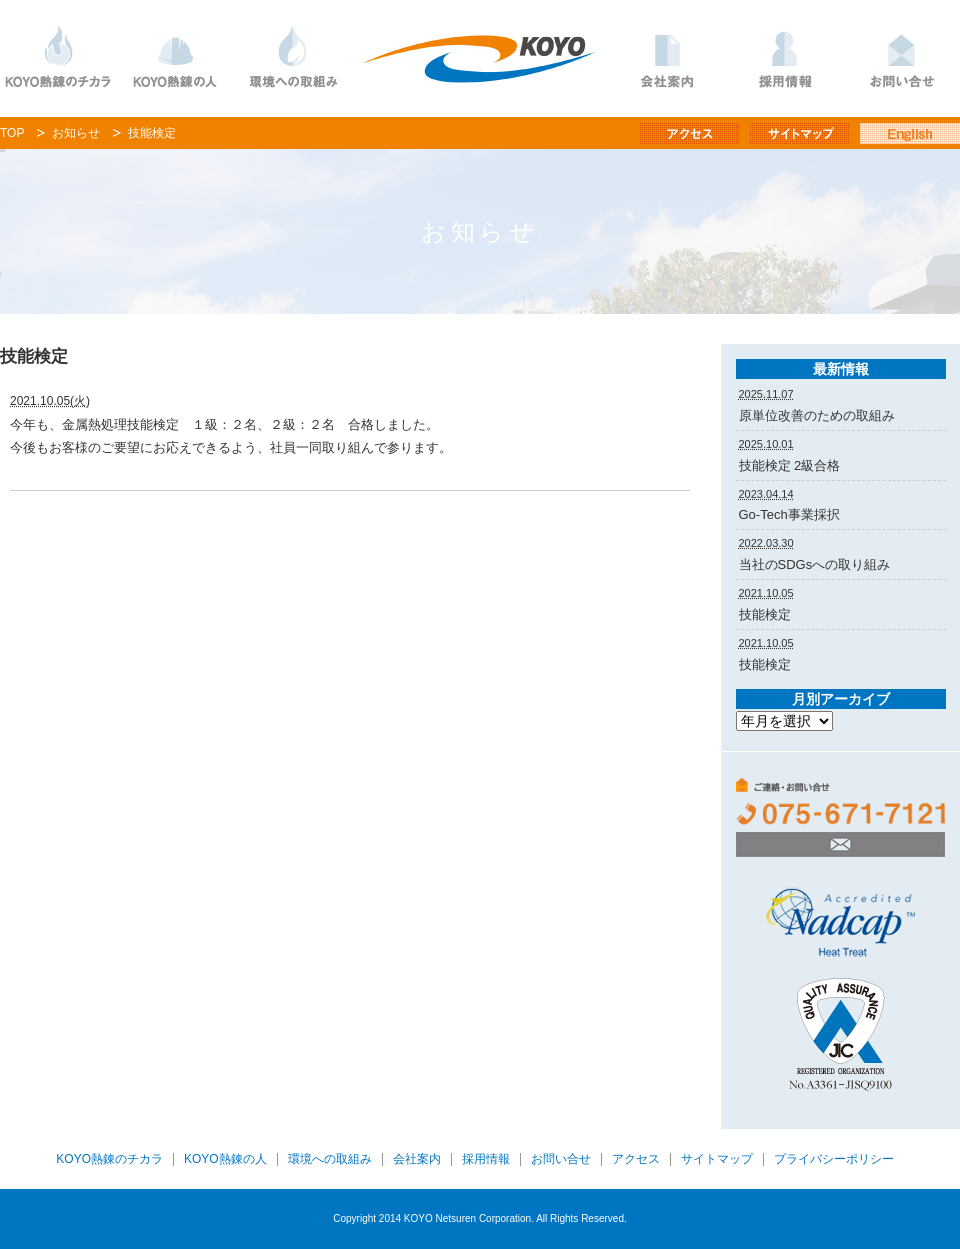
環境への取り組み (292, 58)
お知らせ (76, 133)
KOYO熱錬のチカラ (58, 58)
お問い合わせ (901, 58)
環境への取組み (330, 1159)
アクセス (636, 1159)
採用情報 (784, 58)
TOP (12, 133)
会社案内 (667, 58)
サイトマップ (717, 1159)
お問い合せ (561, 1159)
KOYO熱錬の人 (175, 58)
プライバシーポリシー (834, 1159)
